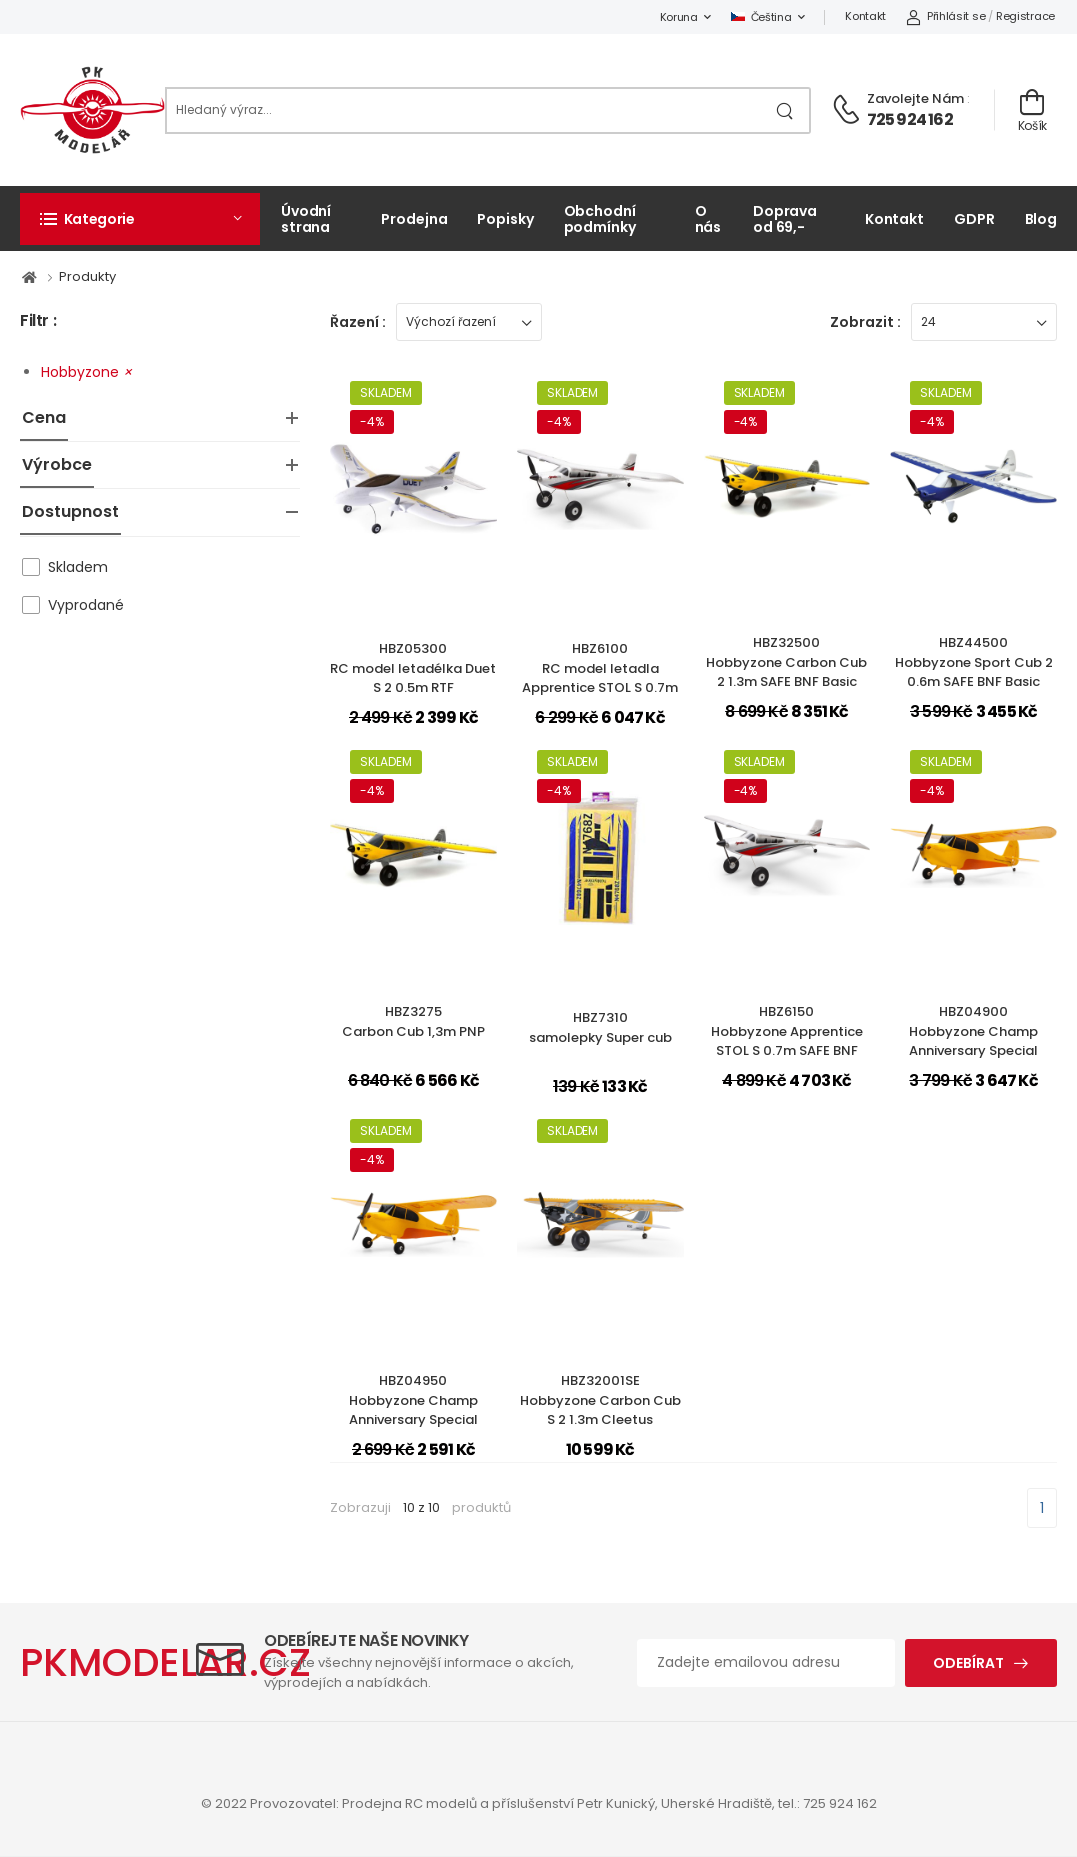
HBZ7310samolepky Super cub (600, 1027)
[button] (140, 219)
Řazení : (358, 322)
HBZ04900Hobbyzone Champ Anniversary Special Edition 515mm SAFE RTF (973, 1041)
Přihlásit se (945, 16)
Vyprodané (86, 605)
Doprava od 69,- (785, 218)
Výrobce (57, 464)
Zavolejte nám (915, 98)
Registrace (1025, 16)
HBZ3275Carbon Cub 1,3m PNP (413, 1021)
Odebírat (968, 1663)
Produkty (87, 276)
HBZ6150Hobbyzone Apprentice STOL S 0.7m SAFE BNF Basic (787, 1041)
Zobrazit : (865, 322)
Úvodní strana (306, 218)
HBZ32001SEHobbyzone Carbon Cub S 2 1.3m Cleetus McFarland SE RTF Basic (600, 1410)
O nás (708, 218)
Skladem (78, 567)
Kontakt (865, 16)
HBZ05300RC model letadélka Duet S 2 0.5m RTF (413, 668)
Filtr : (38, 321)
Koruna (679, 17)
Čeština (761, 17)
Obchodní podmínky (600, 218)
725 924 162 (910, 119)
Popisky (505, 219)
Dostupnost (70, 511)
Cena (44, 417)
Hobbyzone (86, 372)
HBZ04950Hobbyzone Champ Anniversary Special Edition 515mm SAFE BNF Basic (413, 1419)
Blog (1041, 219)
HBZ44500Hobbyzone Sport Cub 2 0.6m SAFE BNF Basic (974, 662)
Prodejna (414, 219)
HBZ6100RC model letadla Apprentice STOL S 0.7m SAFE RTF (600, 678)
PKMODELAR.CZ (165, 1662)
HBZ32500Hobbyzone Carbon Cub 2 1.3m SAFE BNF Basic (786, 662)
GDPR (974, 219)
